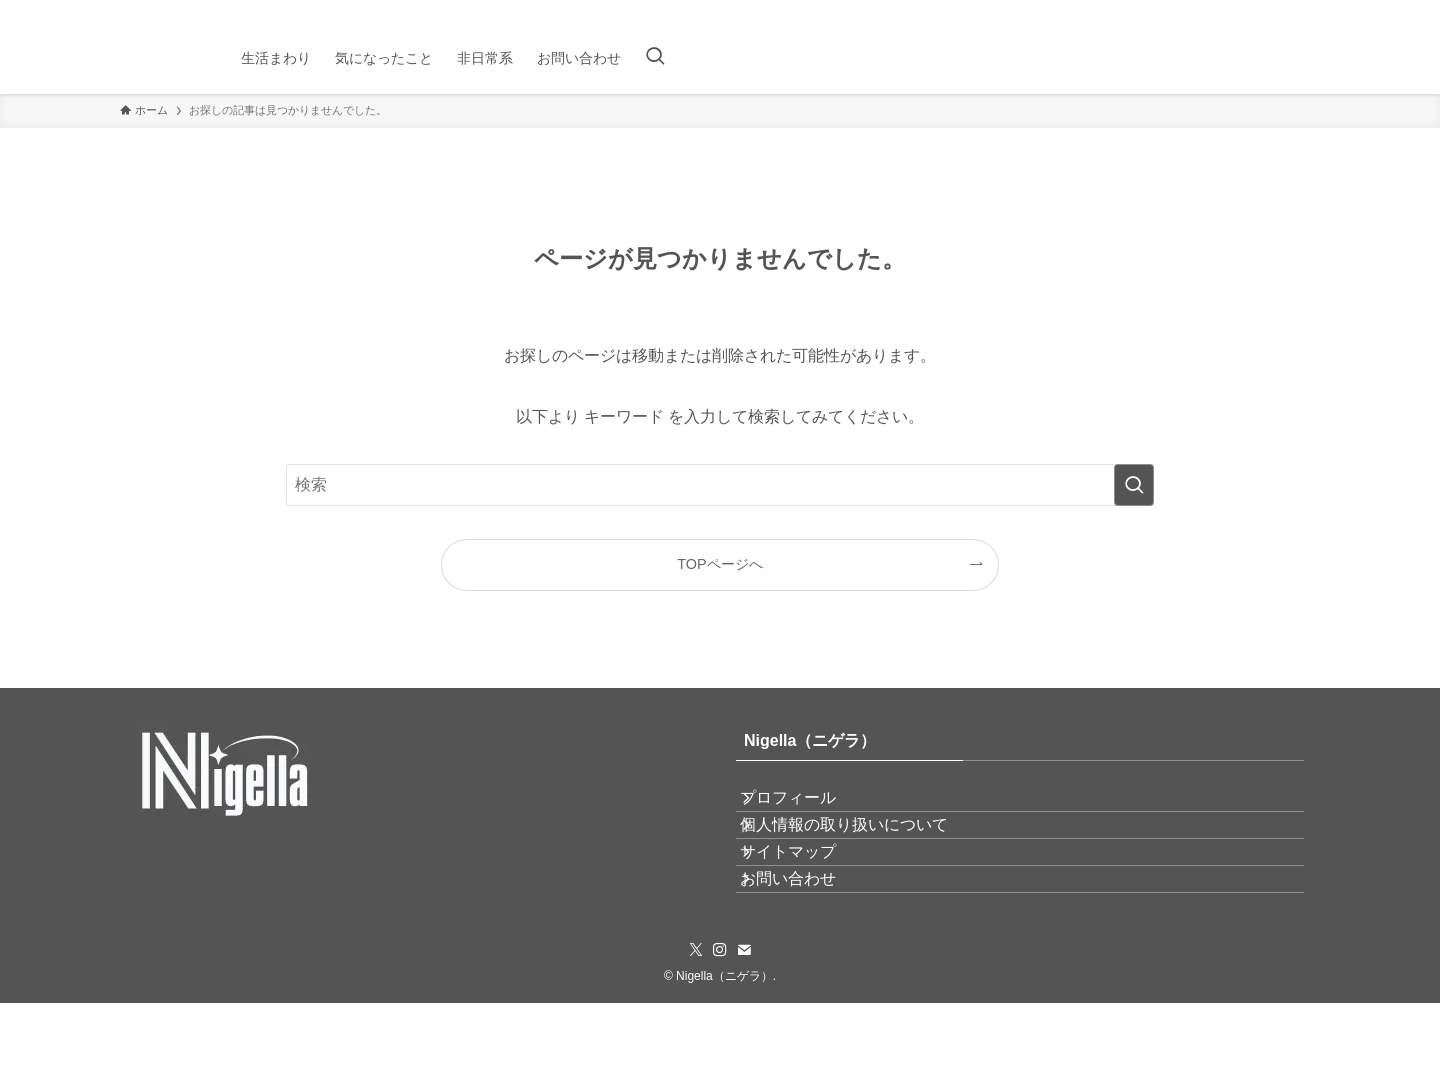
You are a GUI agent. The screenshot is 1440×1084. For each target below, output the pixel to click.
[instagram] (1281, 11)
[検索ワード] (720, 485)
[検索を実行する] (1134, 485)
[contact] (1307, 11)
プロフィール (808, 807)
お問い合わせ (808, 949)
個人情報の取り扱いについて (864, 854)
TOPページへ (719, 564)
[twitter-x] (1255, 11)
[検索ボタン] (655, 58)
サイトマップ (808, 902)
